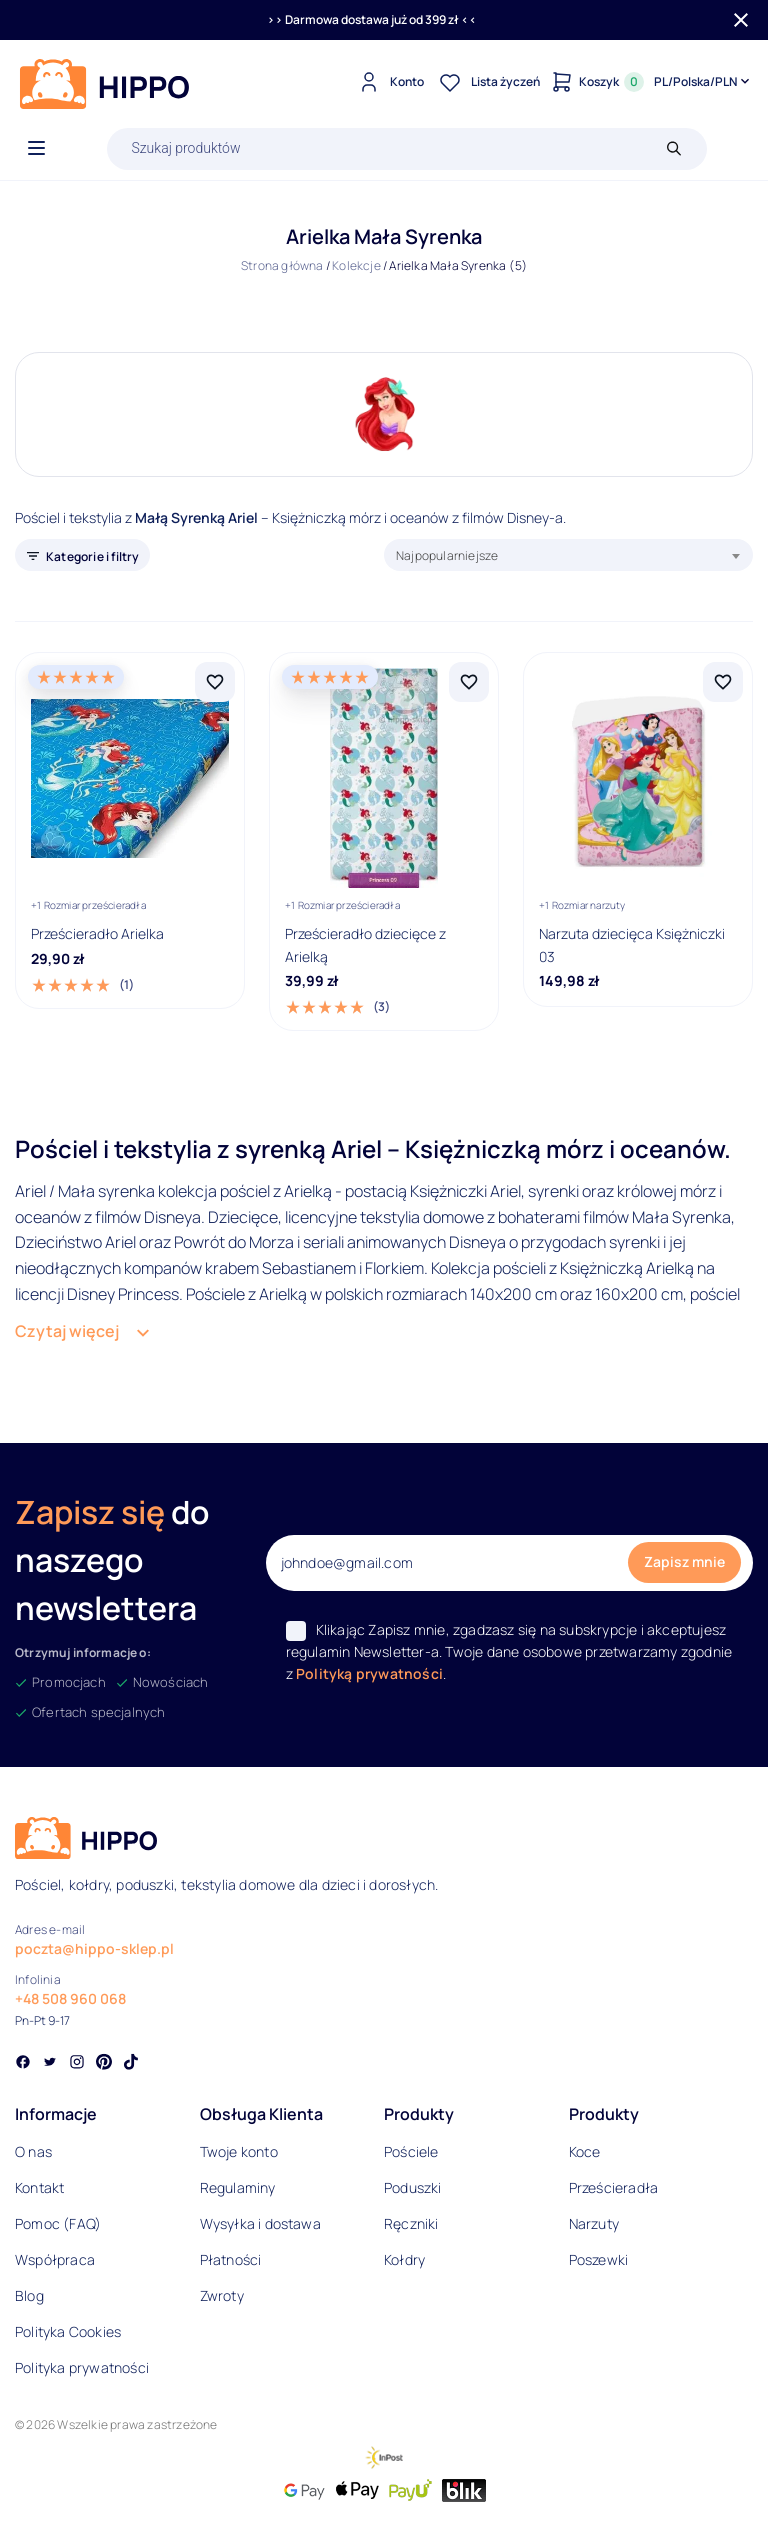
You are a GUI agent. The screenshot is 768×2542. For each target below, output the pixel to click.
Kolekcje (356, 265)
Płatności (231, 2259)
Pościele (411, 2151)
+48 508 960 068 (70, 1998)
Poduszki (413, 2187)
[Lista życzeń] (487, 82)
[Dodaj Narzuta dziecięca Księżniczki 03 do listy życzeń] (723, 682)
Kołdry (404, 2259)
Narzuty (594, 2223)
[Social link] (23, 2064)
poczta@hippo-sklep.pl (94, 1948)
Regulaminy (238, 2187)
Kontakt (39, 2187)
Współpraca (55, 2259)
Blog (29, 2295)
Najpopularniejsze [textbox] (447, 555)
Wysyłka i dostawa (260, 2223)
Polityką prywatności (369, 1673)
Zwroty (222, 2295)
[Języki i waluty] (703, 82)
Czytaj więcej (67, 1331)
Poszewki (599, 2259)
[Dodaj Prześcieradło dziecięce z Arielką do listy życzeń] (469, 682)
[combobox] (568, 555)
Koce (585, 2151)
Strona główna (282, 265)
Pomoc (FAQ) (58, 2223)
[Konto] (388, 82)
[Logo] (105, 84)
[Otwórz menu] (36, 149)
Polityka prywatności (82, 2367)
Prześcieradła (614, 2187)
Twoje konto (239, 2151)
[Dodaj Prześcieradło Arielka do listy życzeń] (215, 682)
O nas (33, 2151)
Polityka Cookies (68, 2331)
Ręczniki (411, 2223)
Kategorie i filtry (93, 556)
